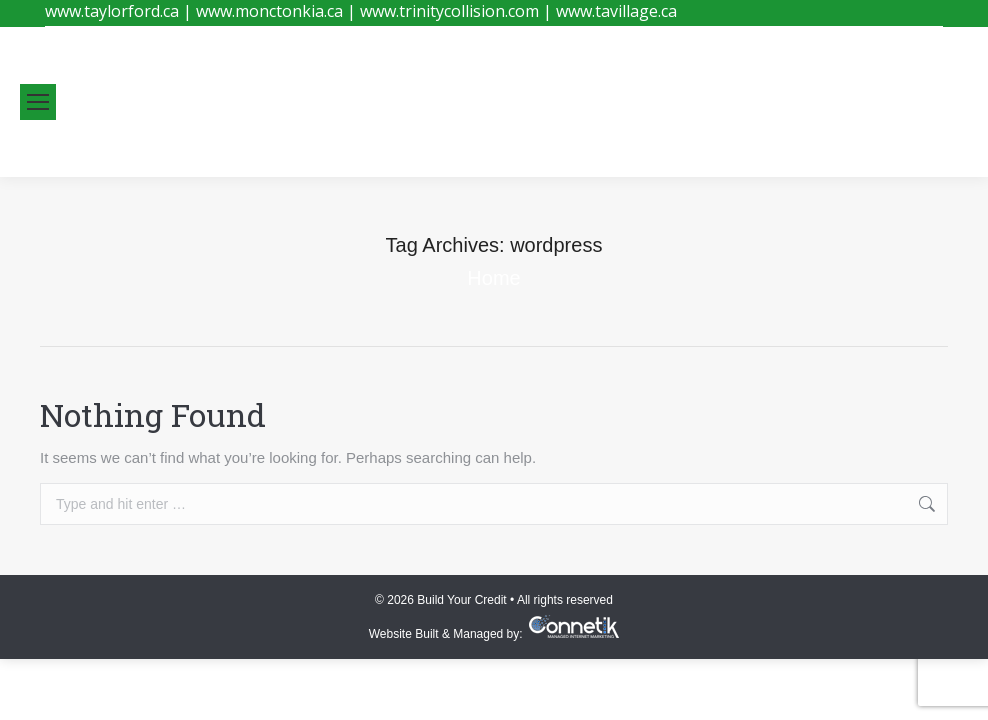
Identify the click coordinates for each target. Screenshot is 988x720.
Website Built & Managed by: (449, 634)
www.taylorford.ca (112, 11)
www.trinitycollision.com (449, 11)
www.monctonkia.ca (269, 11)
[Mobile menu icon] (38, 102)
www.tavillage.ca (616, 11)
